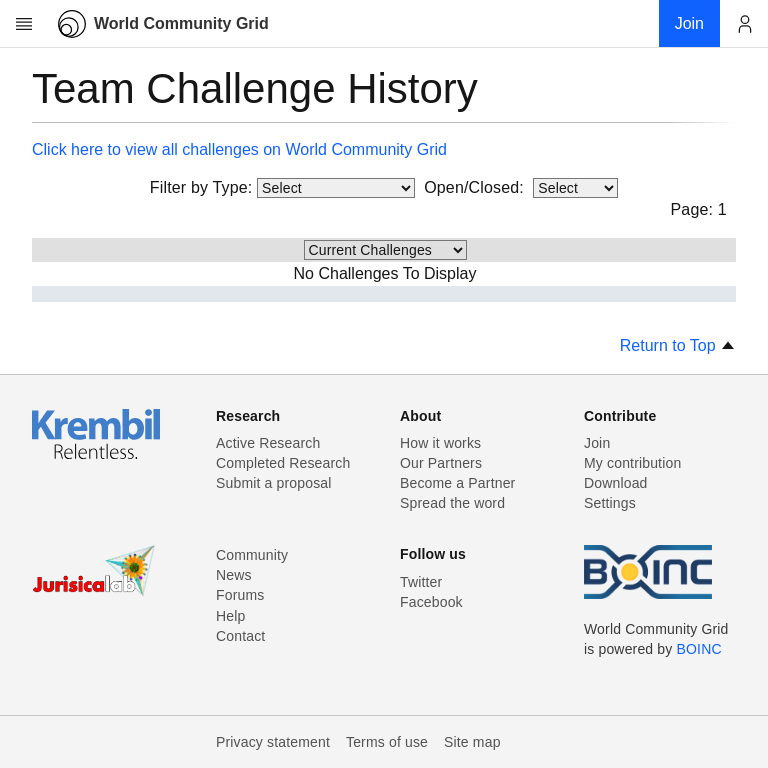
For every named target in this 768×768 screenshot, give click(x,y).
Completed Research (283, 463)
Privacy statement (273, 742)
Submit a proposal (274, 483)
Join (597, 443)
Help (230, 616)
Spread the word (452, 503)
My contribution (632, 463)
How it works (440, 443)
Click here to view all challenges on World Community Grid (239, 149)
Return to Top (678, 345)
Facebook (431, 602)
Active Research (268, 443)
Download (616, 483)
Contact (240, 636)
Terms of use (387, 742)
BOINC (699, 649)
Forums (240, 595)
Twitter (421, 582)
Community (252, 555)
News (234, 575)
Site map (472, 742)
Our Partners (441, 463)
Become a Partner (457, 483)
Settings (610, 503)
